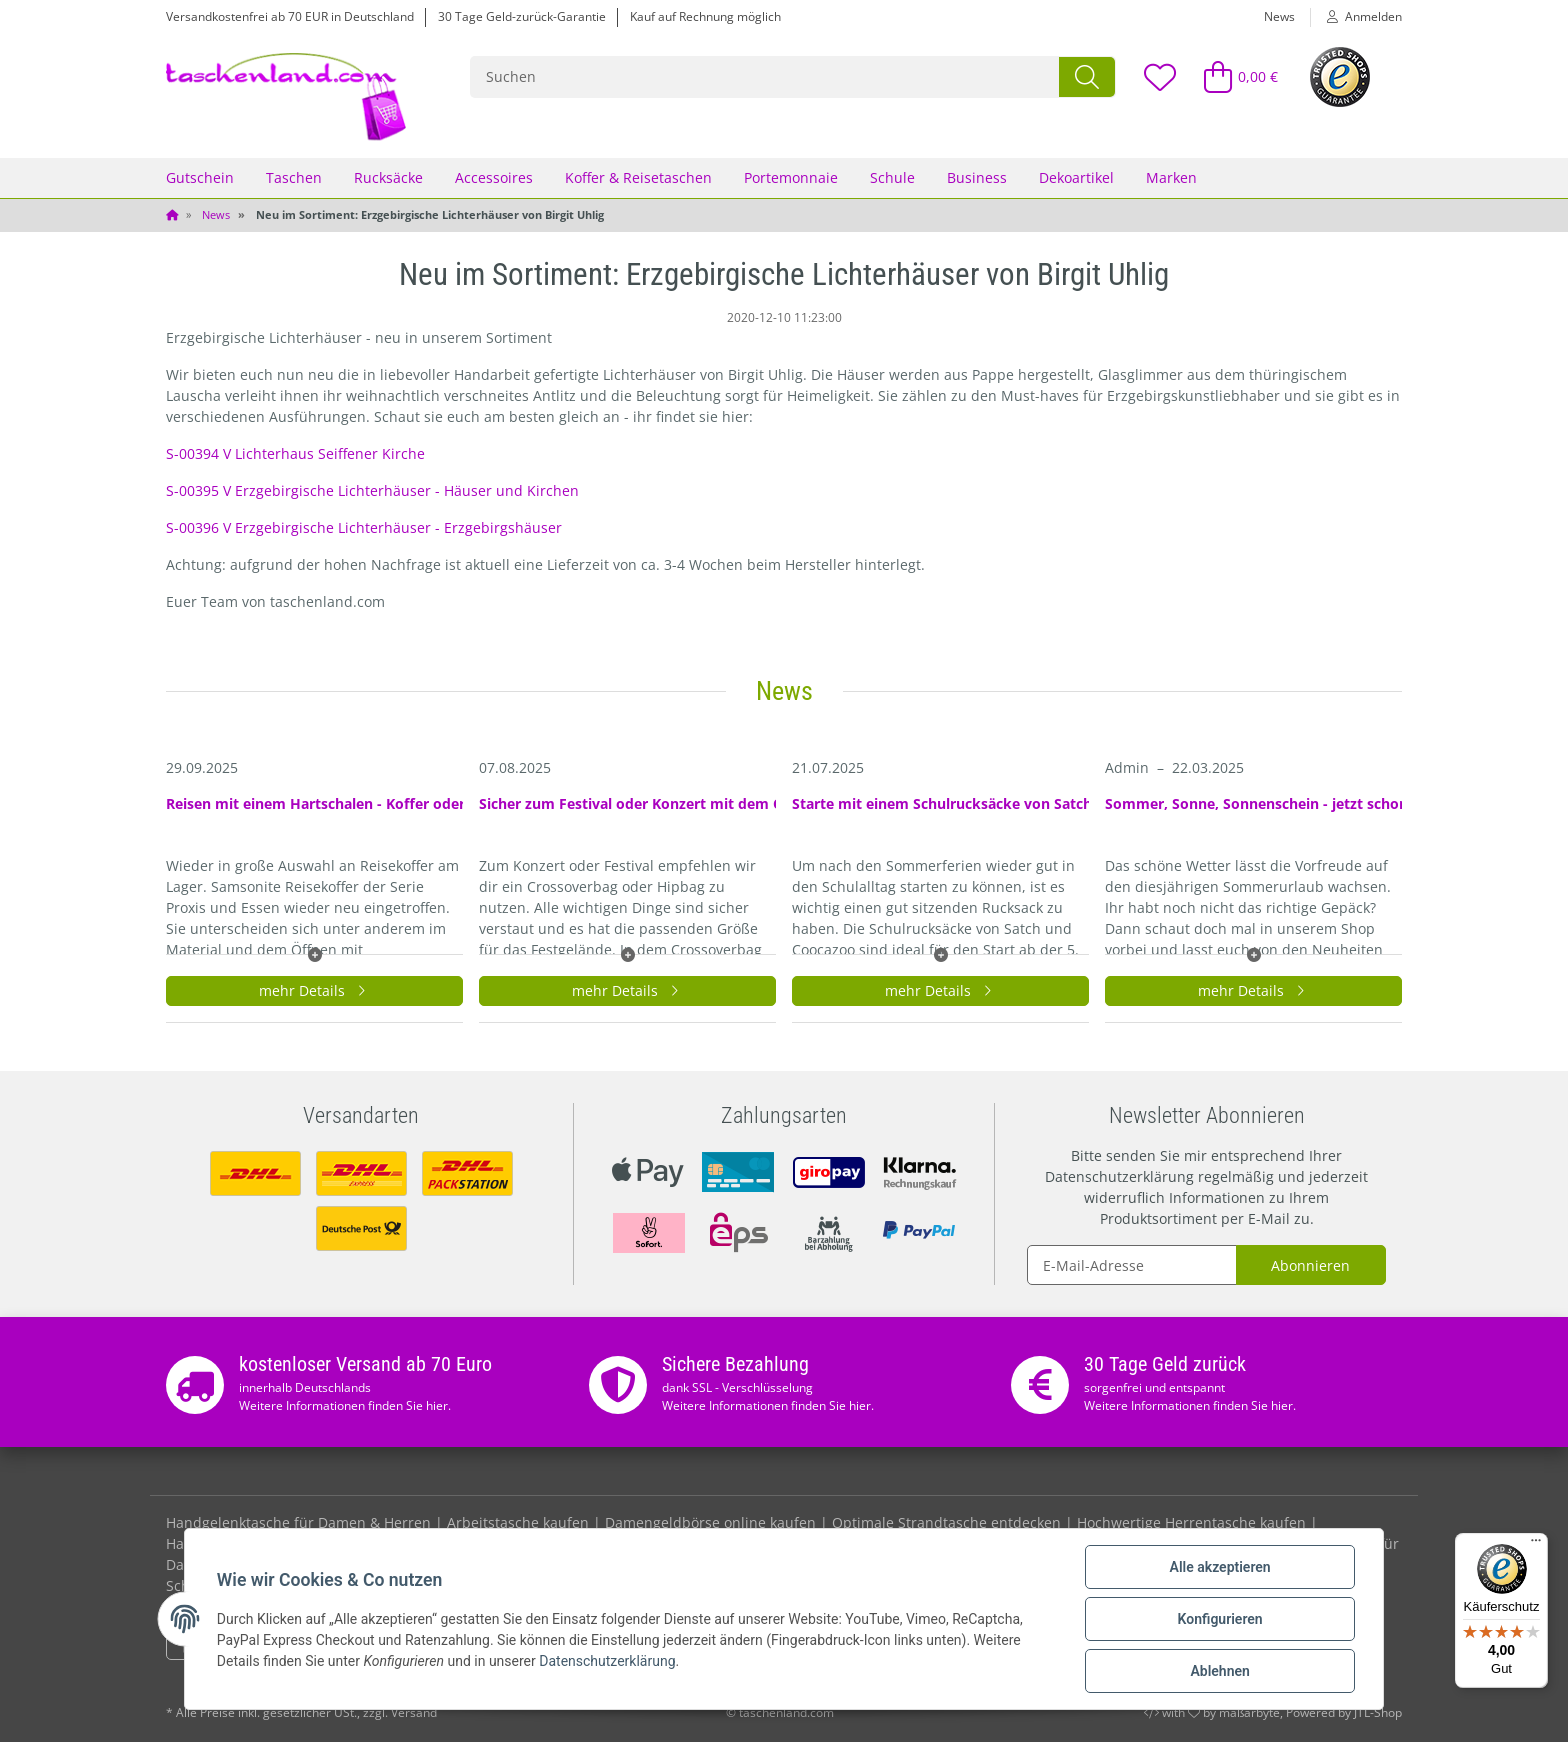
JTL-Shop (1378, 1712)
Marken (1171, 177)
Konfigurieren (1219, 1619)
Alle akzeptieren (1219, 1567)
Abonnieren (1310, 1265)
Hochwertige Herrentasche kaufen (1191, 1522)
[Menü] (1536, 1545)
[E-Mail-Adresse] (1132, 1265)
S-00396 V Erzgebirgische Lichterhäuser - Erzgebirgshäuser (364, 527)
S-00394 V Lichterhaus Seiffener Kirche (295, 453)
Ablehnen (1219, 1671)
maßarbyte (1249, 1712)
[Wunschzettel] (1159, 76)
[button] (1356, 17)
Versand (414, 1712)
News (1279, 16)
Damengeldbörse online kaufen (710, 1522)
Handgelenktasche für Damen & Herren (298, 1522)
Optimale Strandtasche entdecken (946, 1522)
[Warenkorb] (1232, 76)
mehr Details (315, 990)
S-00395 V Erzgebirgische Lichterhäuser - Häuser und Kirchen (372, 490)
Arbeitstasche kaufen (518, 1522)
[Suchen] (765, 77)
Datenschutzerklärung (1119, 1176)
